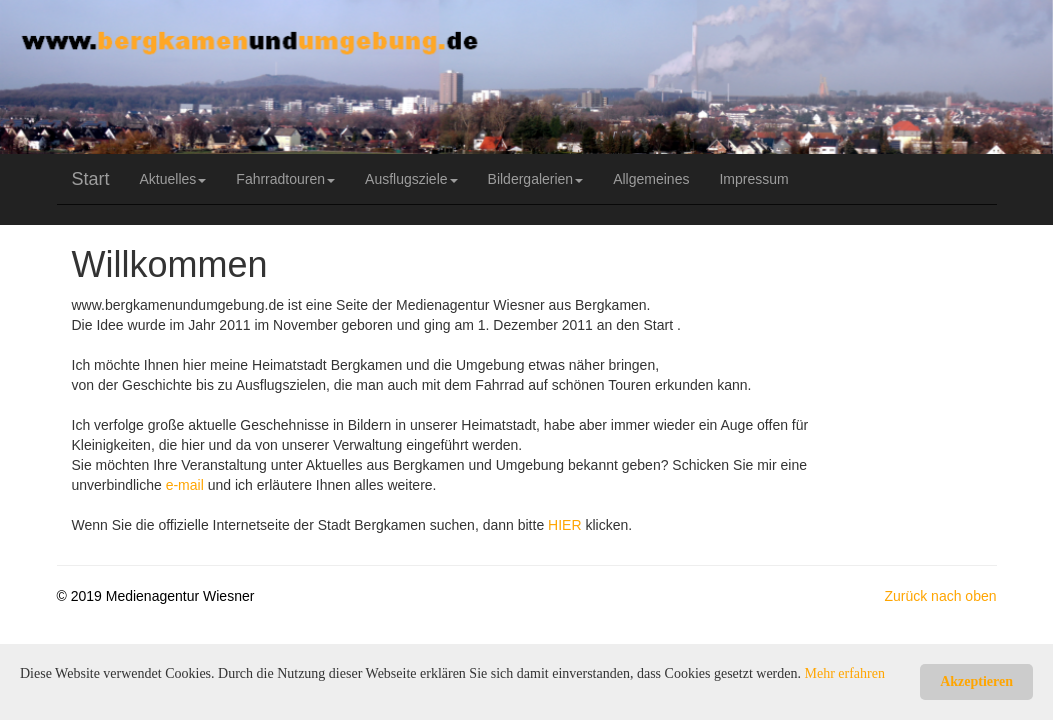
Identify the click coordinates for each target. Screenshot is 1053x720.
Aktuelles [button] (173, 179)
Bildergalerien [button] (536, 179)
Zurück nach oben (940, 596)
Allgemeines (651, 179)
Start (91, 179)
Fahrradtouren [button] (285, 179)
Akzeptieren (976, 681)
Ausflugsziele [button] (411, 179)
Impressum (753, 179)
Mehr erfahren (845, 673)
